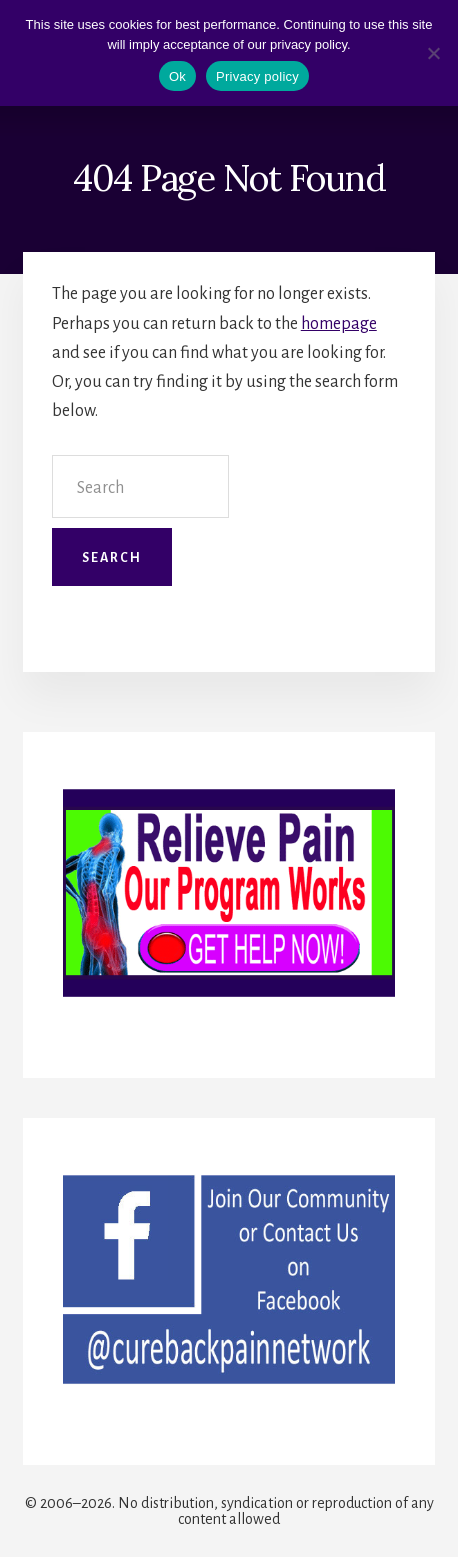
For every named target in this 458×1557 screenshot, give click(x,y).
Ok (177, 76)
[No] (433, 53)
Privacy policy (257, 76)
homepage (339, 324)
